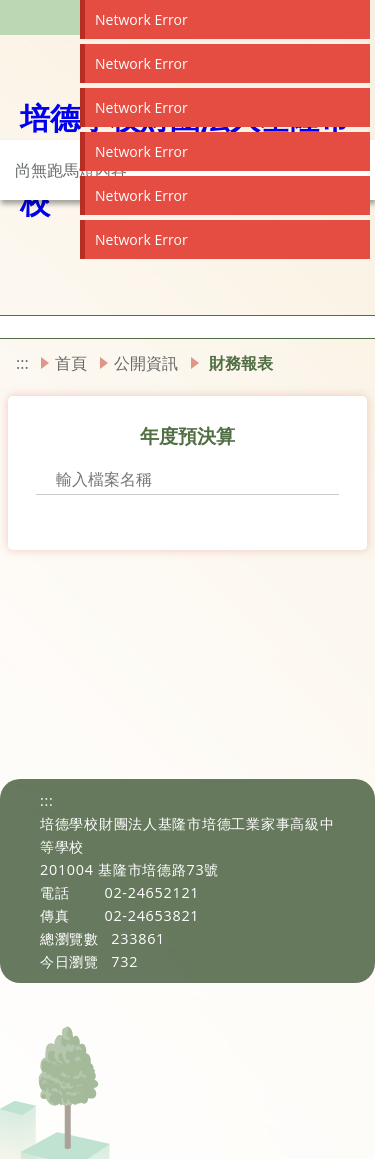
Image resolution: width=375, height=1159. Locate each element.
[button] (6, 327)
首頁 (71, 363)
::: (22, 363)
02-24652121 (151, 892)
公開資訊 (146, 363)
